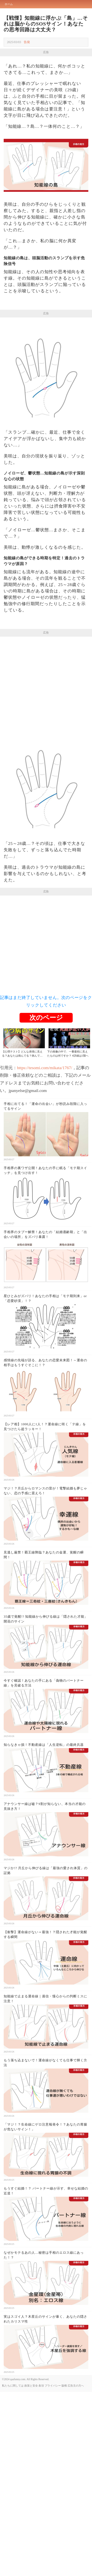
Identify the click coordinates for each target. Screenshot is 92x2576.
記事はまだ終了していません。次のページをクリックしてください (46, 1185)
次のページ (46, 1201)
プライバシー (53, 2569)
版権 (64, 2569)
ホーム (9, 4)
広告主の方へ (76, 2569)
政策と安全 (31, 2569)
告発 (27, 42)
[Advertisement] (46, 104)
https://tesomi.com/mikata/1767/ (44, 1251)
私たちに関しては (13, 2569)
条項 (41, 2569)
